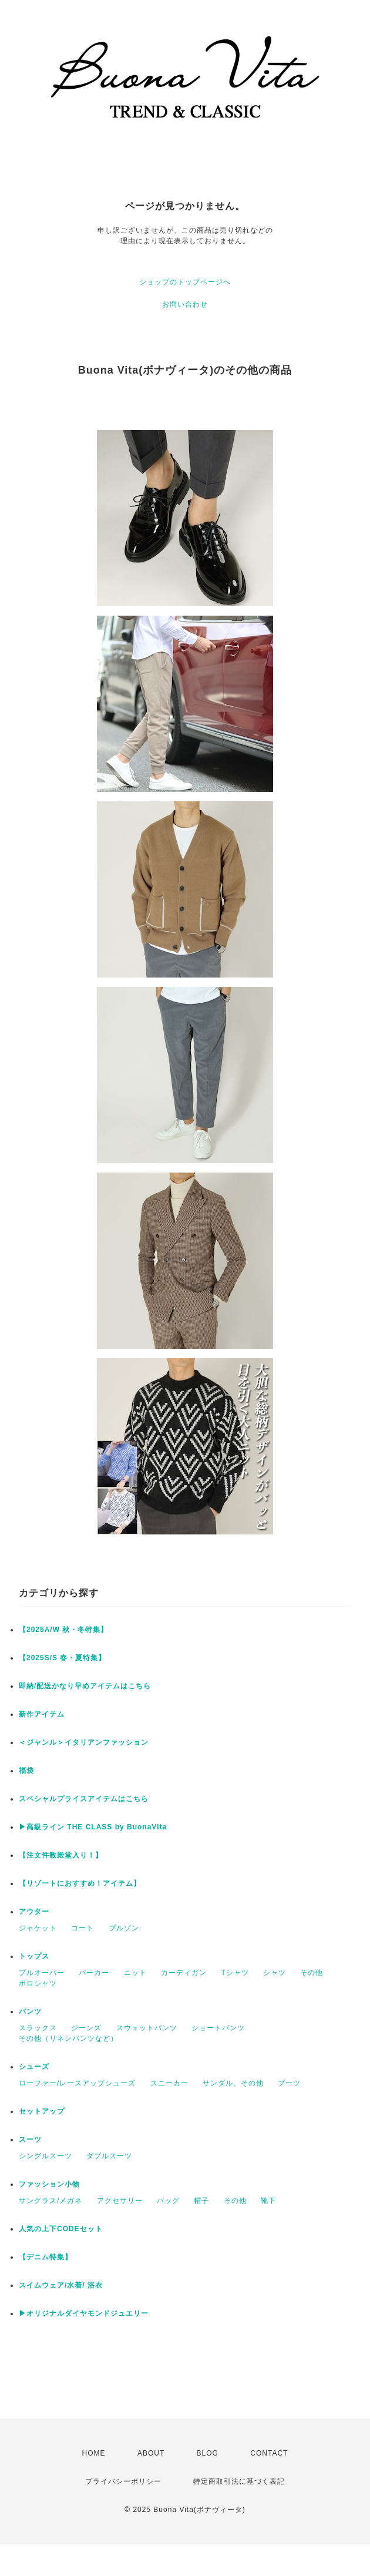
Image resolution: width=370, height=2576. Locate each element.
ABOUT (150, 2453)
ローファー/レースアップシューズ (77, 2083)
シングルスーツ (45, 2156)
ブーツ (289, 2083)
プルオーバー (42, 1973)
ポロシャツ (38, 1983)
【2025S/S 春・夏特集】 (62, 1658)
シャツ (274, 1973)
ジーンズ (86, 2028)
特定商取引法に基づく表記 (239, 2481)
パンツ (30, 2011)
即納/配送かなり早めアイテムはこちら (85, 1686)
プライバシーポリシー (123, 2481)
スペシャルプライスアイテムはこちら (84, 1799)
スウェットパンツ (146, 2028)
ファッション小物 (49, 2184)
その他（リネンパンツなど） (68, 2038)
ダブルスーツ (109, 2156)
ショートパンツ (218, 2028)
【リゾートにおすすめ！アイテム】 (80, 1883)
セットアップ (42, 2111)
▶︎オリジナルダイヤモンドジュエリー (84, 2313)
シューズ (34, 2067)
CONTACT (269, 2453)
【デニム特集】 (45, 2257)
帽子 (201, 2201)
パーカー (94, 1973)
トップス (34, 1956)
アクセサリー (120, 2201)
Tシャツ (234, 1973)
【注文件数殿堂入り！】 (61, 1855)
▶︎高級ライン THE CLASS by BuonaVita (93, 1827)
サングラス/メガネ (50, 2201)
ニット (135, 1973)
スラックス (38, 2028)
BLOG (207, 2453)
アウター (34, 1911)
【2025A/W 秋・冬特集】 (63, 1629)
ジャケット (38, 1928)
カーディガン (184, 1973)
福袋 (26, 1770)
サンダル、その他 (233, 2083)
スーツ (30, 2139)
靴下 (268, 2201)
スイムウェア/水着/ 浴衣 (61, 2285)
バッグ (168, 2201)
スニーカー (169, 2083)
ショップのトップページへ (185, 282)
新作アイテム (42, 1714)
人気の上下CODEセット (61, 2229)
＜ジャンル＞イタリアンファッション (84, 1742)
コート (82, 1928)
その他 (311, 1973)
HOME (94, 2453)
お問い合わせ (185, 304)
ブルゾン (124, 1928)
